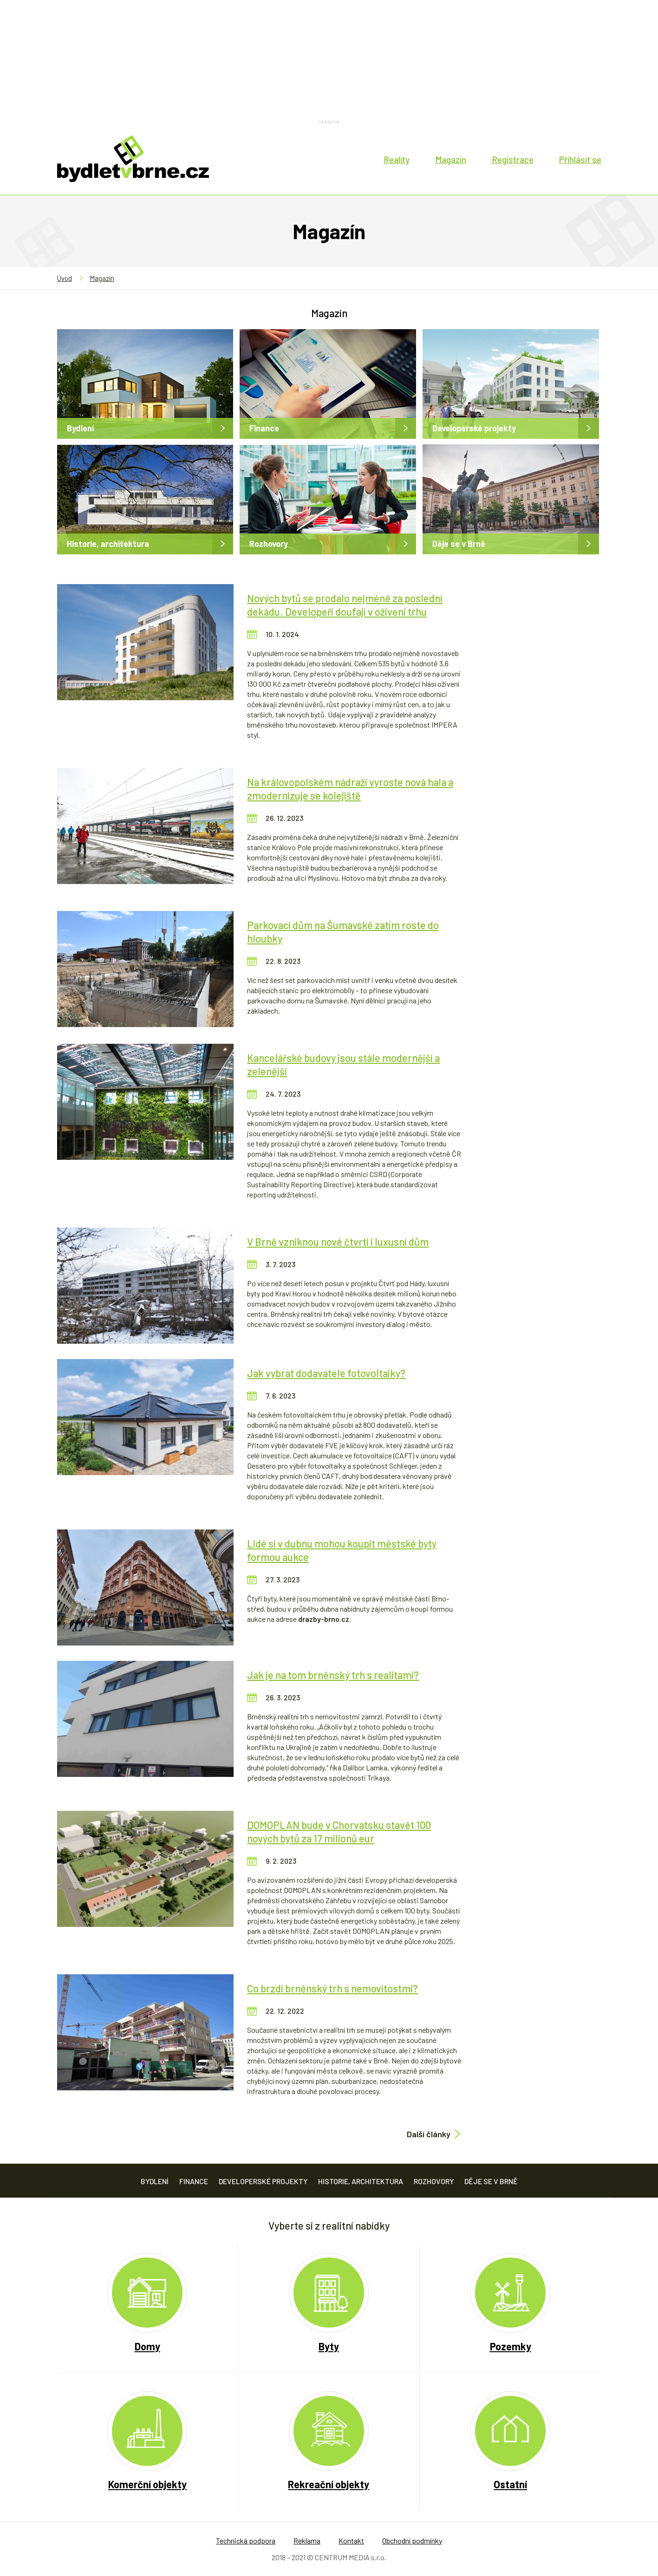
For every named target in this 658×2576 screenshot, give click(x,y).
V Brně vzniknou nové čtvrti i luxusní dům (338, 1242)
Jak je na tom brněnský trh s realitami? (333, 1675)
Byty (329, 2346)
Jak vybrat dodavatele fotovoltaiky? (326, 1373)
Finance (264, 428)
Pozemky (510, 2346)
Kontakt (351, 2540)
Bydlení (80, 428)
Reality (397, 159)
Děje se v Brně (458, 544)
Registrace (513, 159)
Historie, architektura (108, 544)
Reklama (306, 2540)
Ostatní (510, 2484)
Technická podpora (245, 2540)
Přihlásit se (580, 159)
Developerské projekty (474, 428)
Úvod (64, 278)
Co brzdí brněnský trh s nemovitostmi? (332, 1988)
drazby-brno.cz (323, 1618)
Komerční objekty (147, 2484)
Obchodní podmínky (412, 2540)
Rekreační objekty (328, 2484)
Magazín (450, 159)
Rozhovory (268, 544)
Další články (428, 2134)
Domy (147, 2346)
